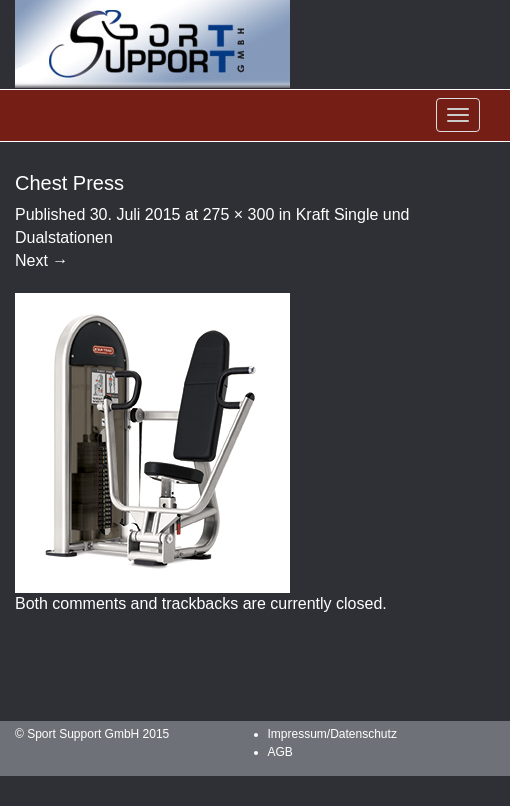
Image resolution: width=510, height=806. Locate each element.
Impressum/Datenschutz (332, 734)
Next (41, 260)
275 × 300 (239, 214)
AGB (280, 752)
